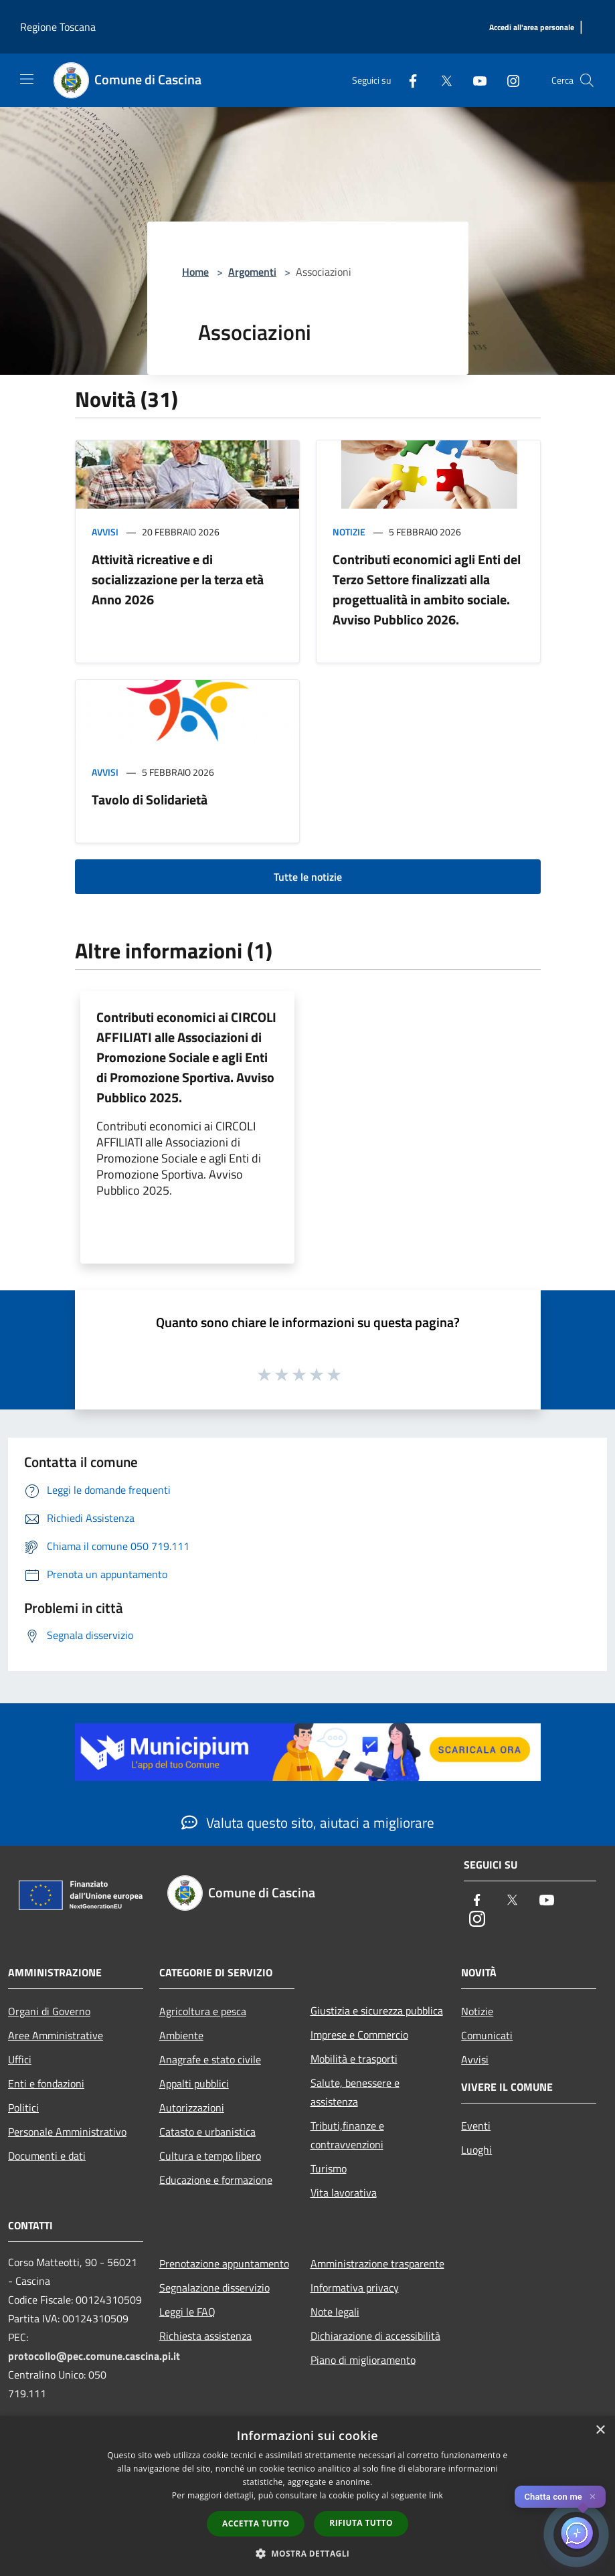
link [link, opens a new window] (436, 2495)
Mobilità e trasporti (354, 2059)
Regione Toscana (58, 27)
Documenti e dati (47, 2156)
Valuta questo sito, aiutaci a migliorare (307, 1822)
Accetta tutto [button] (255, 2523)
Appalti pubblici (194, 2083)
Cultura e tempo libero (210, 2156)
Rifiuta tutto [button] (361, 2522)
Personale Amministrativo (67, 2132)
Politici (23, 2107)
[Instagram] (508, 80)
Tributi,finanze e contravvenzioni (347, 2135)
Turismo (329, 2168)
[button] (308, 2553)
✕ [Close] (592, 2496)
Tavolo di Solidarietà (149, 799)
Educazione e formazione (215, 2180)
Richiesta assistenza (205, 2336)
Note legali (335, 2312)
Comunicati (487, 2035)
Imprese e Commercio (359, 2035)
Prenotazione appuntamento (224, 2263)
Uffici (19, 2059)
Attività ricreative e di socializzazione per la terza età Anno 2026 (178, 579)
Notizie (349, 532)
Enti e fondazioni (46, 2083)
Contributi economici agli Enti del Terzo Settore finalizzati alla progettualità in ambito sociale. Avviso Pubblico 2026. (427, 589)
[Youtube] (474, 80)
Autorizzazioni (191, 2107)
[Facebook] (407, 80)
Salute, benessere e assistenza (355, 2092)
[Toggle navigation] (27, 79)
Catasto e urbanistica (207, 2132)
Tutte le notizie (308, 877)
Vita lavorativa (344, 2192)
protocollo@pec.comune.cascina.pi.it (94, 2356)
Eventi (476, 2126)
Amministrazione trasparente (377, 2263)
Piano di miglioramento (363, 2360)
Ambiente (181, 2035)
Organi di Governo (49, 2011)
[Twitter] (441, 80)
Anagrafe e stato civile (210, 2059)
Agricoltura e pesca (202, 2011)
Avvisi (105, 532)
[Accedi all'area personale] (531, 27)
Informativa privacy (355, 2288)
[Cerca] (587, 80)
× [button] (600, 2430)
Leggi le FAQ (187, 2312)
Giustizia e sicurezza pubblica (377, 2010)
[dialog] (307, 2496)
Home (195, 272)
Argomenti (252, 272)
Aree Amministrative (55, 2035)
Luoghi (476, 2150)
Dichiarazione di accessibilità (375, 2336)
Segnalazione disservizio (214, 2288)
